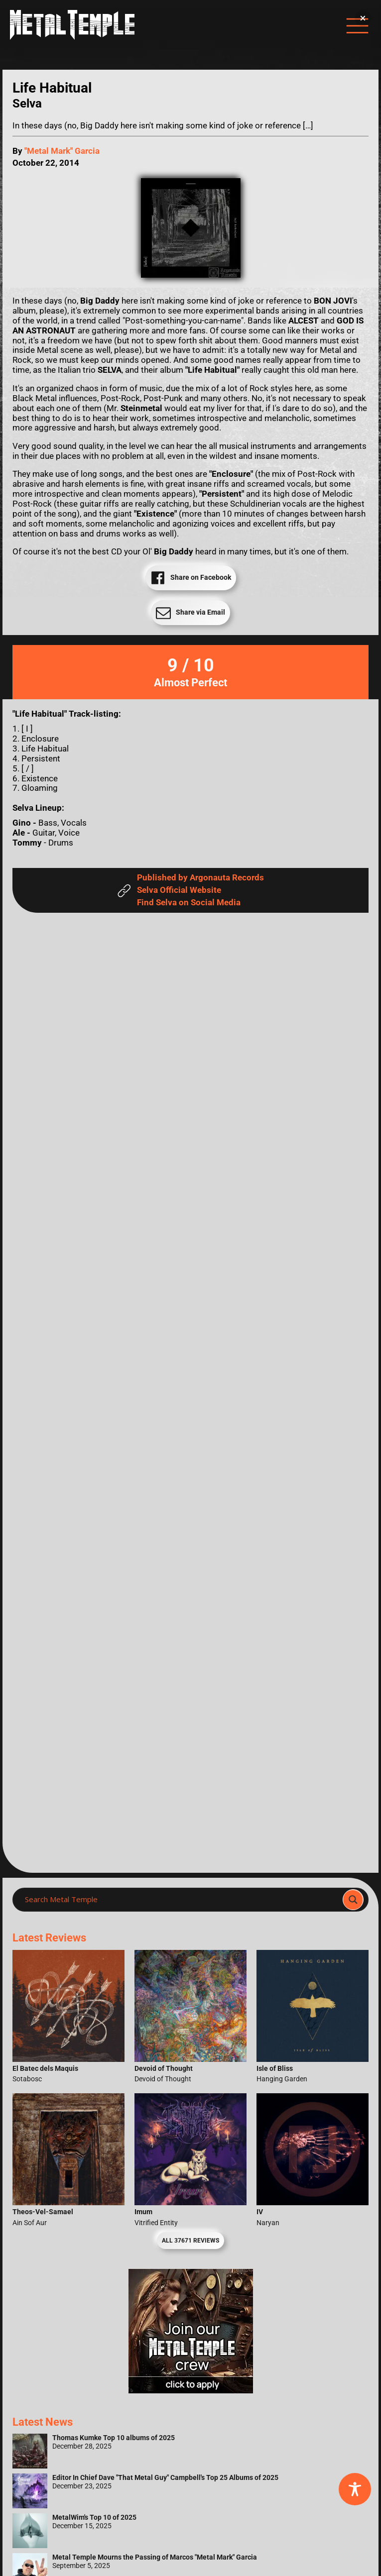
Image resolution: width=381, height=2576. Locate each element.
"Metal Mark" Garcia (62, 151)
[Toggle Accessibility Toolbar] (355, 2489)
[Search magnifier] (353, 1899)
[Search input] (180, 1900)
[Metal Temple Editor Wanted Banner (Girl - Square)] (190, 2390)
